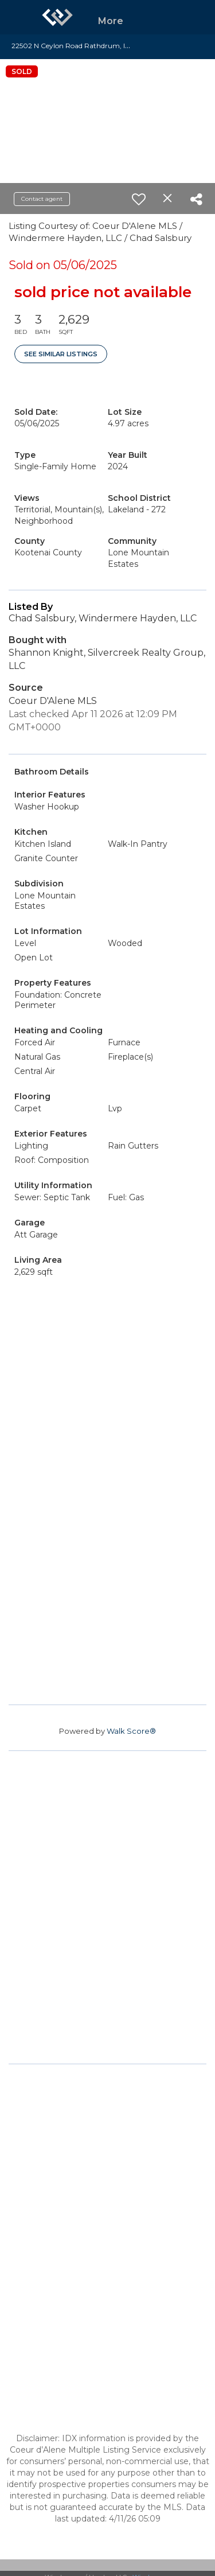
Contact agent (41, 199)
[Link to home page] (57, 17)
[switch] (138, 199)
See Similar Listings (60, 354)
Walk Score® (131, 1731)
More (110, 20)
